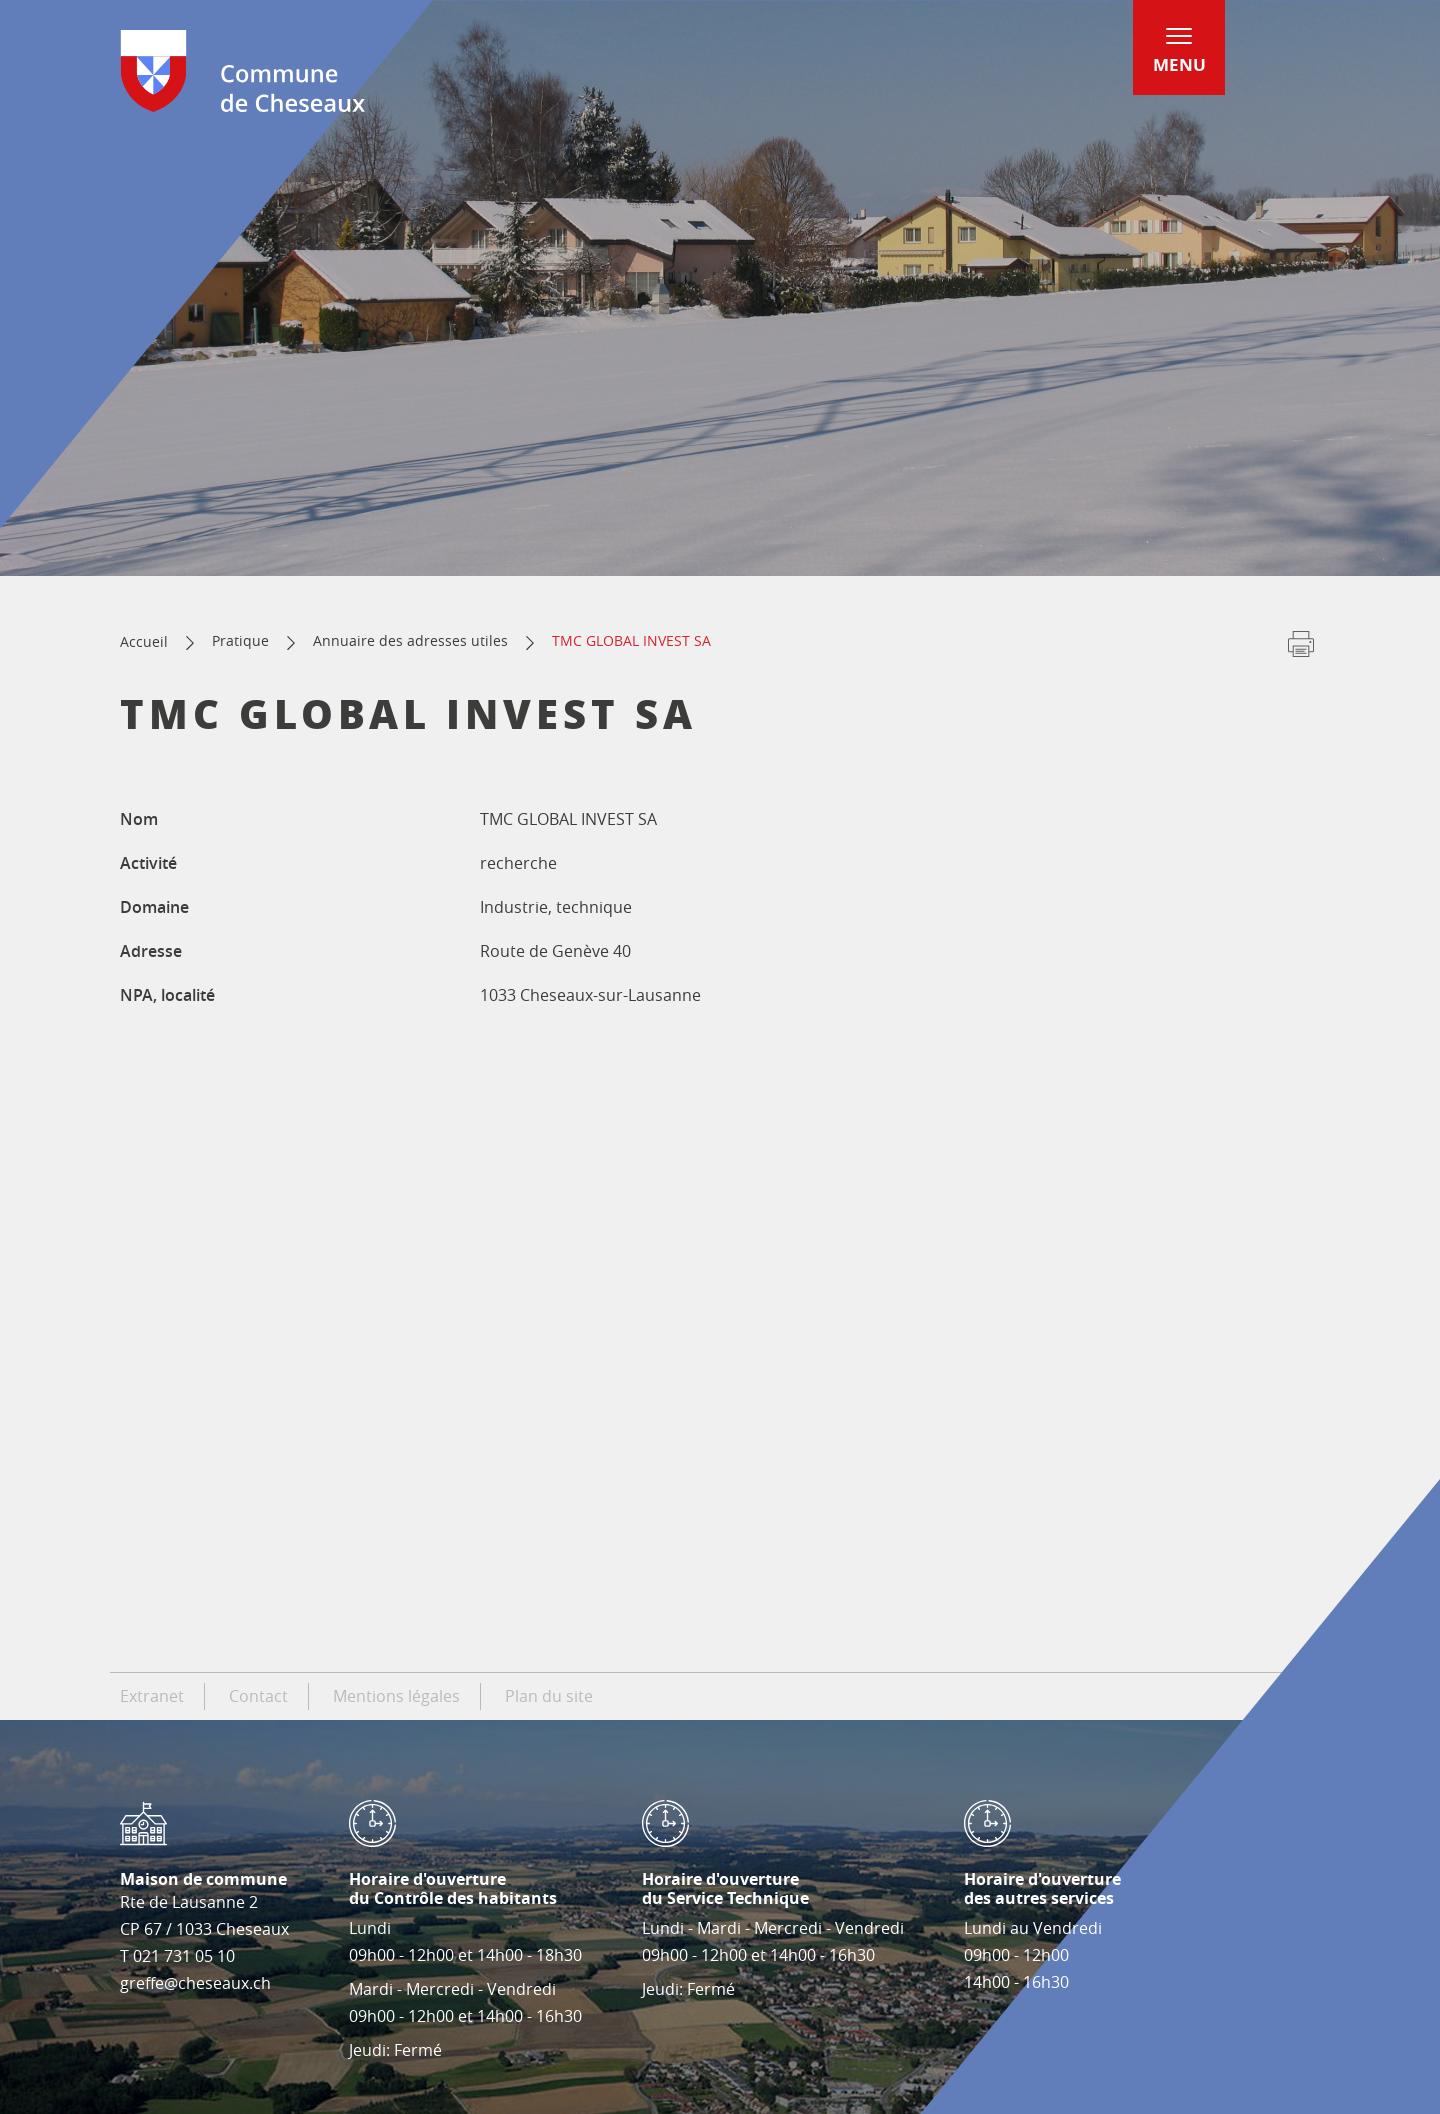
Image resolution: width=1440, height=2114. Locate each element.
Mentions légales (396, 1696)
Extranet (152, 1696)
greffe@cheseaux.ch (195, 1983)
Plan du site (549, 1696)
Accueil (144, 641)
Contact (258, 1696)
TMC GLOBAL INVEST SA (631, 640)
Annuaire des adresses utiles (410, 640)
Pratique (240, 640)
